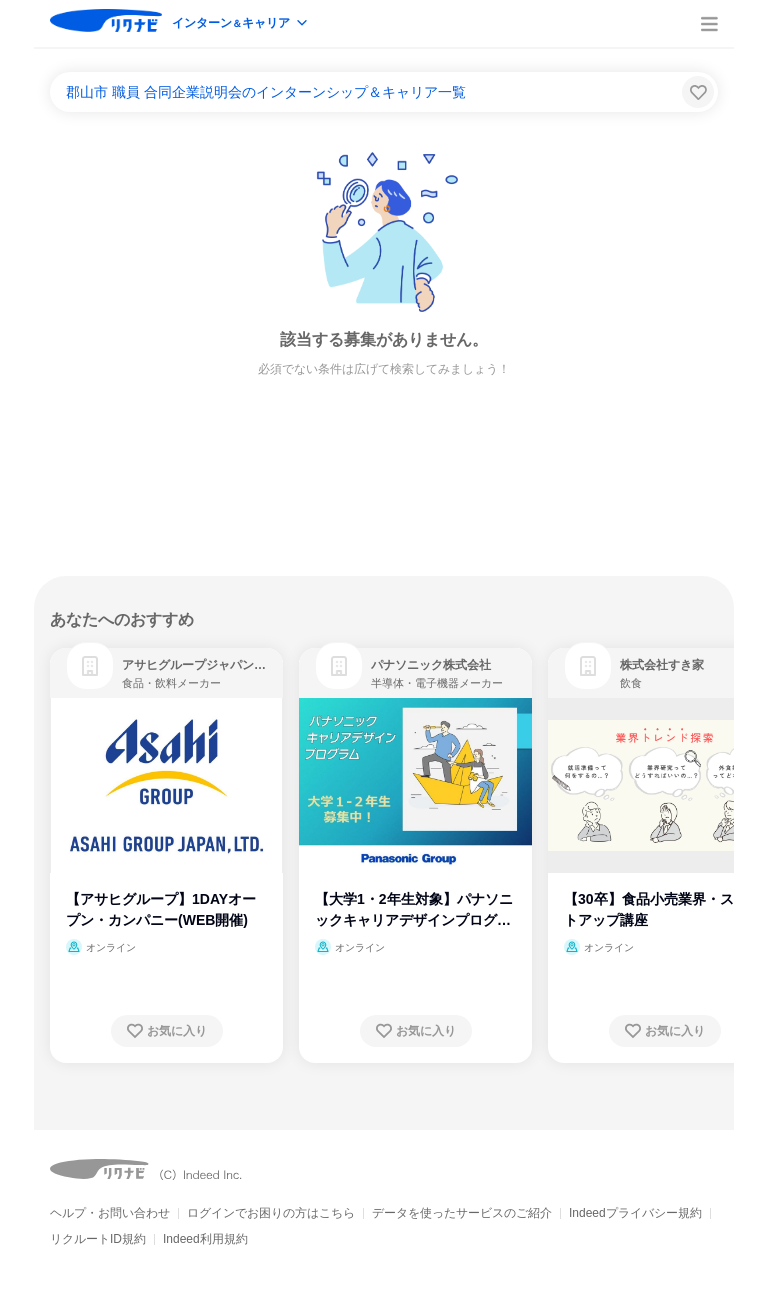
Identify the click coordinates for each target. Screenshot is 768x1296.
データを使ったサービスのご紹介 (462, 1213)
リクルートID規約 (98, 1239)
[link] (90, 666)
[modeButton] (241, 24)
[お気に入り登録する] (167, 1031)
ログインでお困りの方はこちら (271, 1213)
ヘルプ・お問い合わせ (110, 1213)
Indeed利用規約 (205, 1239)
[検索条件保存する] (698, 92)
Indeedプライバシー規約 (635, 1213)
